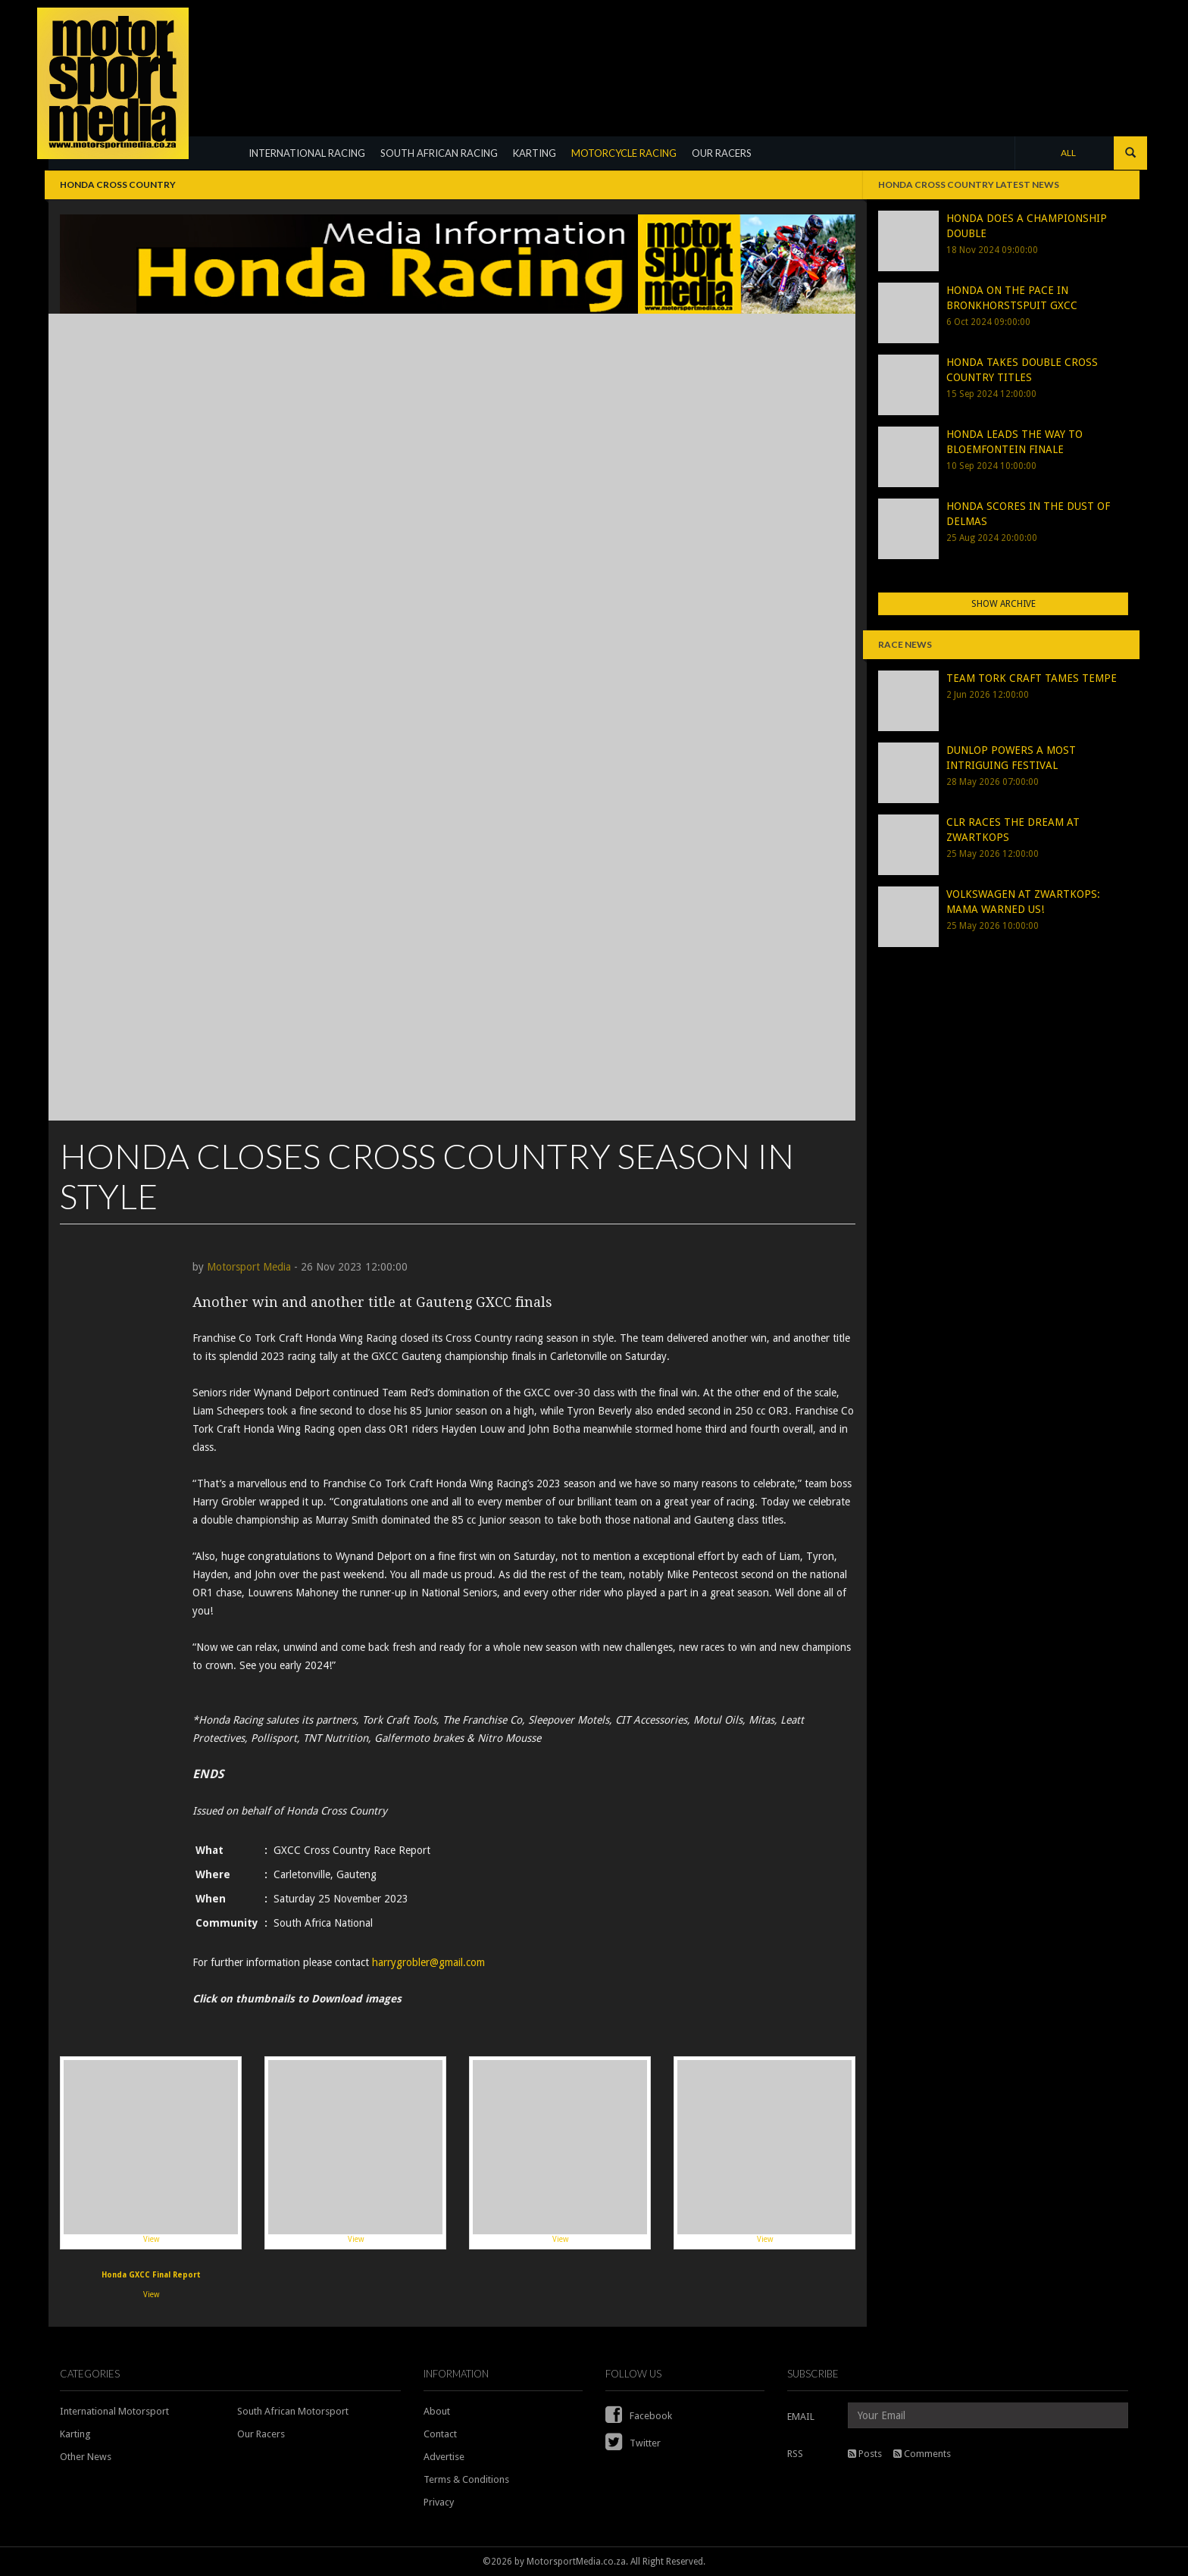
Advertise (444, 2456)
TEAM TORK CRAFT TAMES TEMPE (1031, 678)
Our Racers (261, 2434)
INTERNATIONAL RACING (307, 153)
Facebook (638, 2415)
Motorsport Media (249, 1267)
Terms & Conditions (466, 2479)
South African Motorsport (293, 2411)
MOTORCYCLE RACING (624, 153)
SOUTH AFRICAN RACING (439, 153)
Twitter (633, 2443)
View (151, 2151)
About (437, 2411)
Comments (922, 2453)
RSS (795, 2453)
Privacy (439, 2502)
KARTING (534, 153)
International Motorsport (114, 2411)
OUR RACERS (722, 153)
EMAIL (800, 2416)
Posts (865, 2453)
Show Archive (1003, 604)
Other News (85, 2456)
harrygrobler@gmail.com (428, 1962)
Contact (440, 2434)
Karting (75, 2434)
